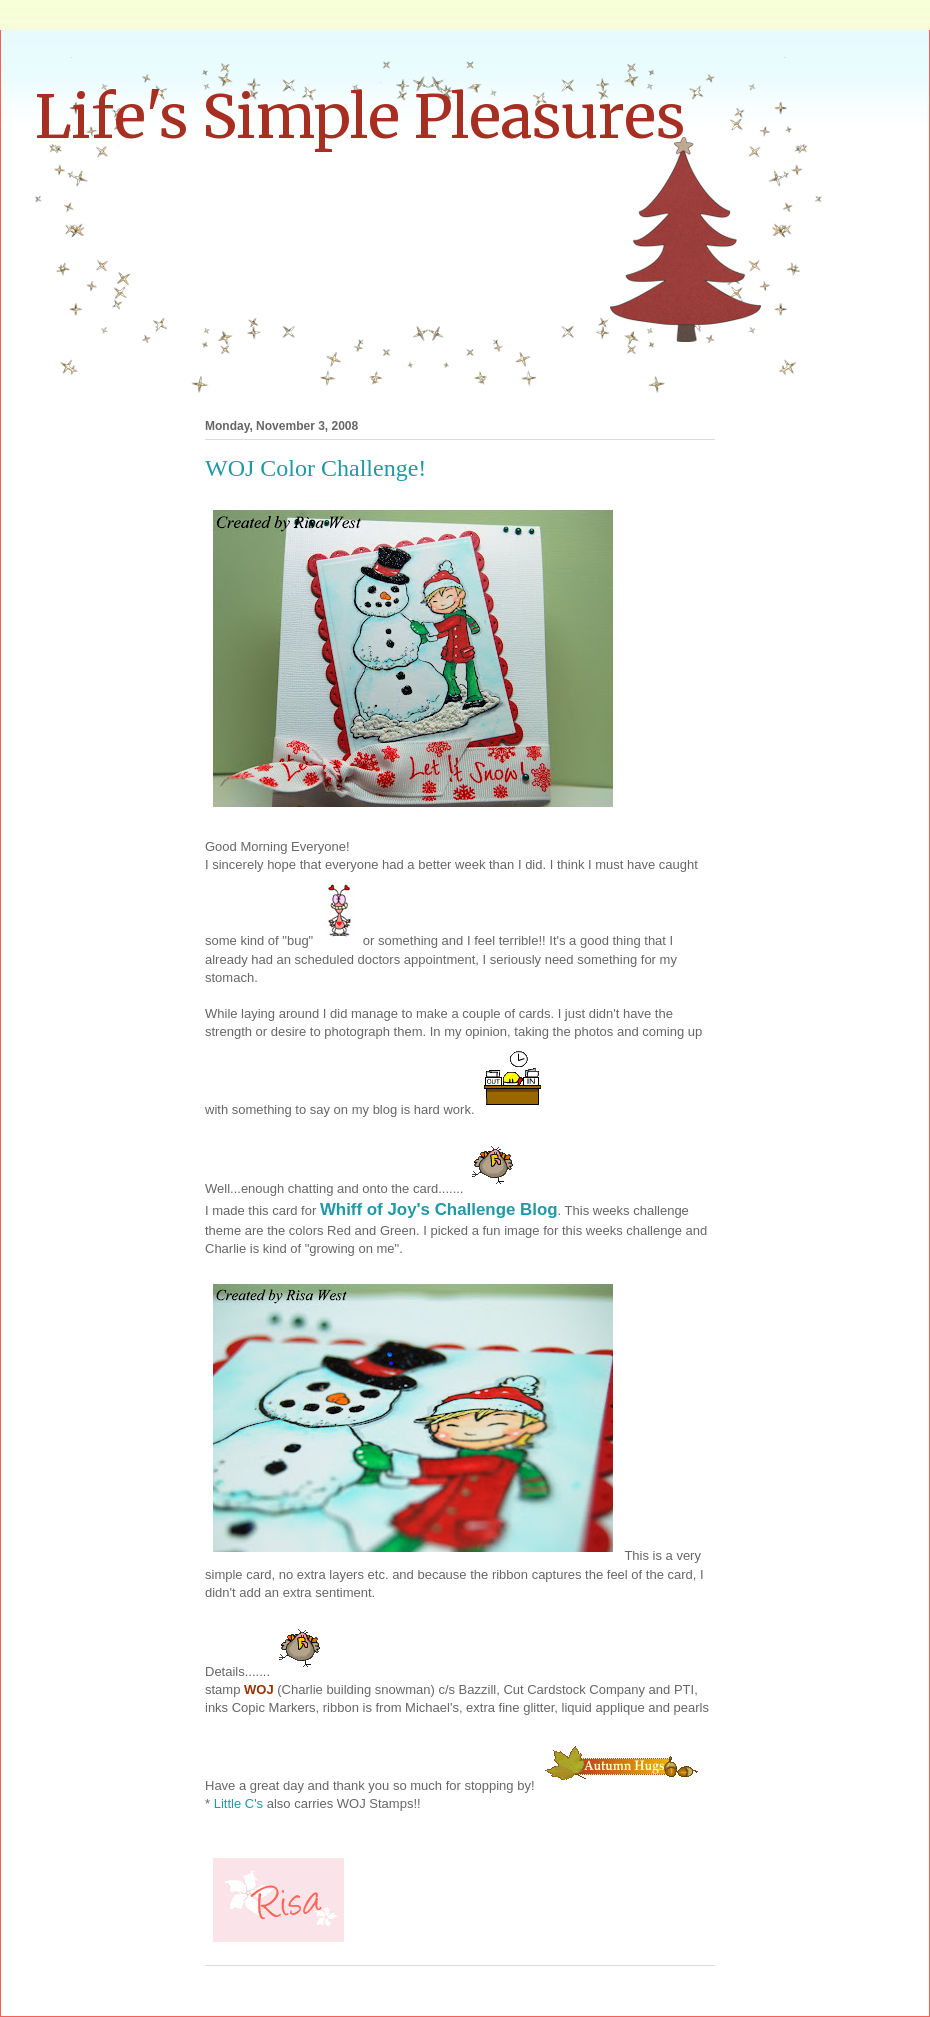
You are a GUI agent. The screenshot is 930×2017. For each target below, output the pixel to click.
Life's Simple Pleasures (360, 116)
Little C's (240, 1803)
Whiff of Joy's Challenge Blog (439, 1209)
